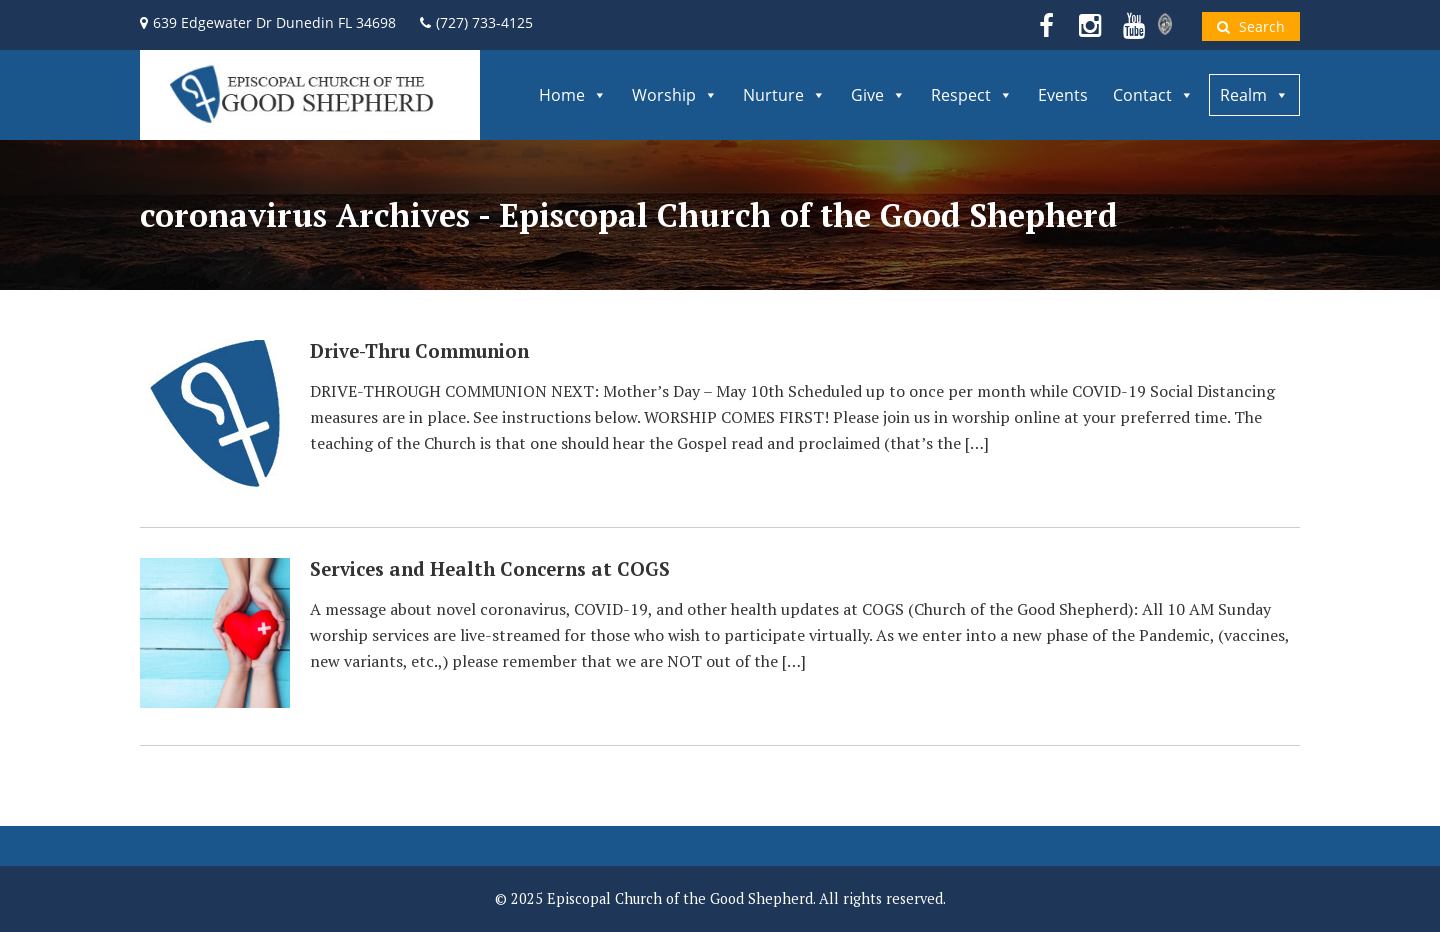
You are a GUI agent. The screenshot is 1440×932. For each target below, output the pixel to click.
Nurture (784, 95)
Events (1063, 95)
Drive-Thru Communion (419, 351)
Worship (675, 95)
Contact (1153, 95)
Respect (972, 95)
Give (878, 95)
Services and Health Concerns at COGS (490, 569)
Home (573, 95)
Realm (1254, 95)
